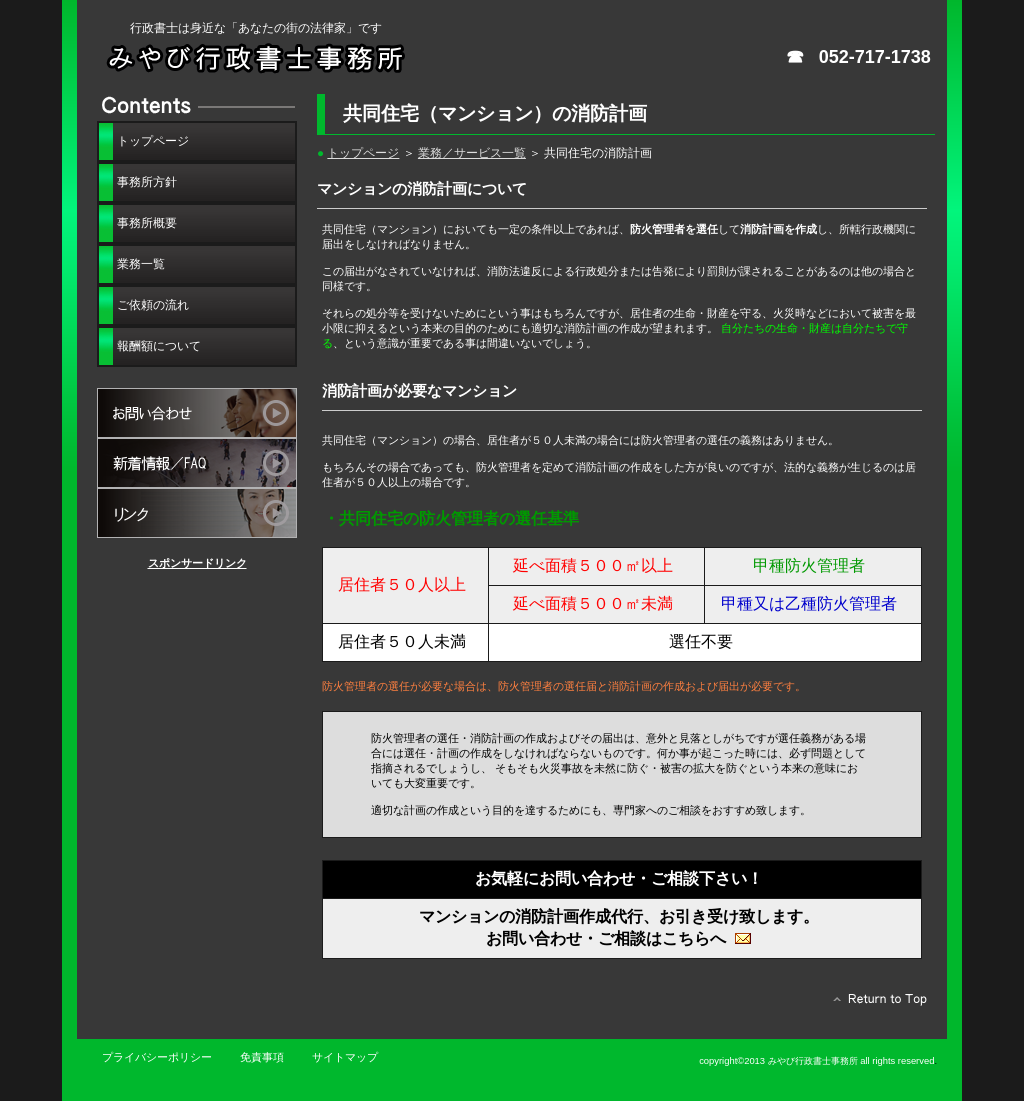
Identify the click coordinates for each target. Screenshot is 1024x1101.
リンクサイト (197, 513)
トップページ (363, 152)
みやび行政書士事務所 (312, 57)
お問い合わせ (197, 413)
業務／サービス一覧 (472, 152)
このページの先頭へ (874, 1004)
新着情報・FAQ (197, 463)
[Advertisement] (197, 688)
